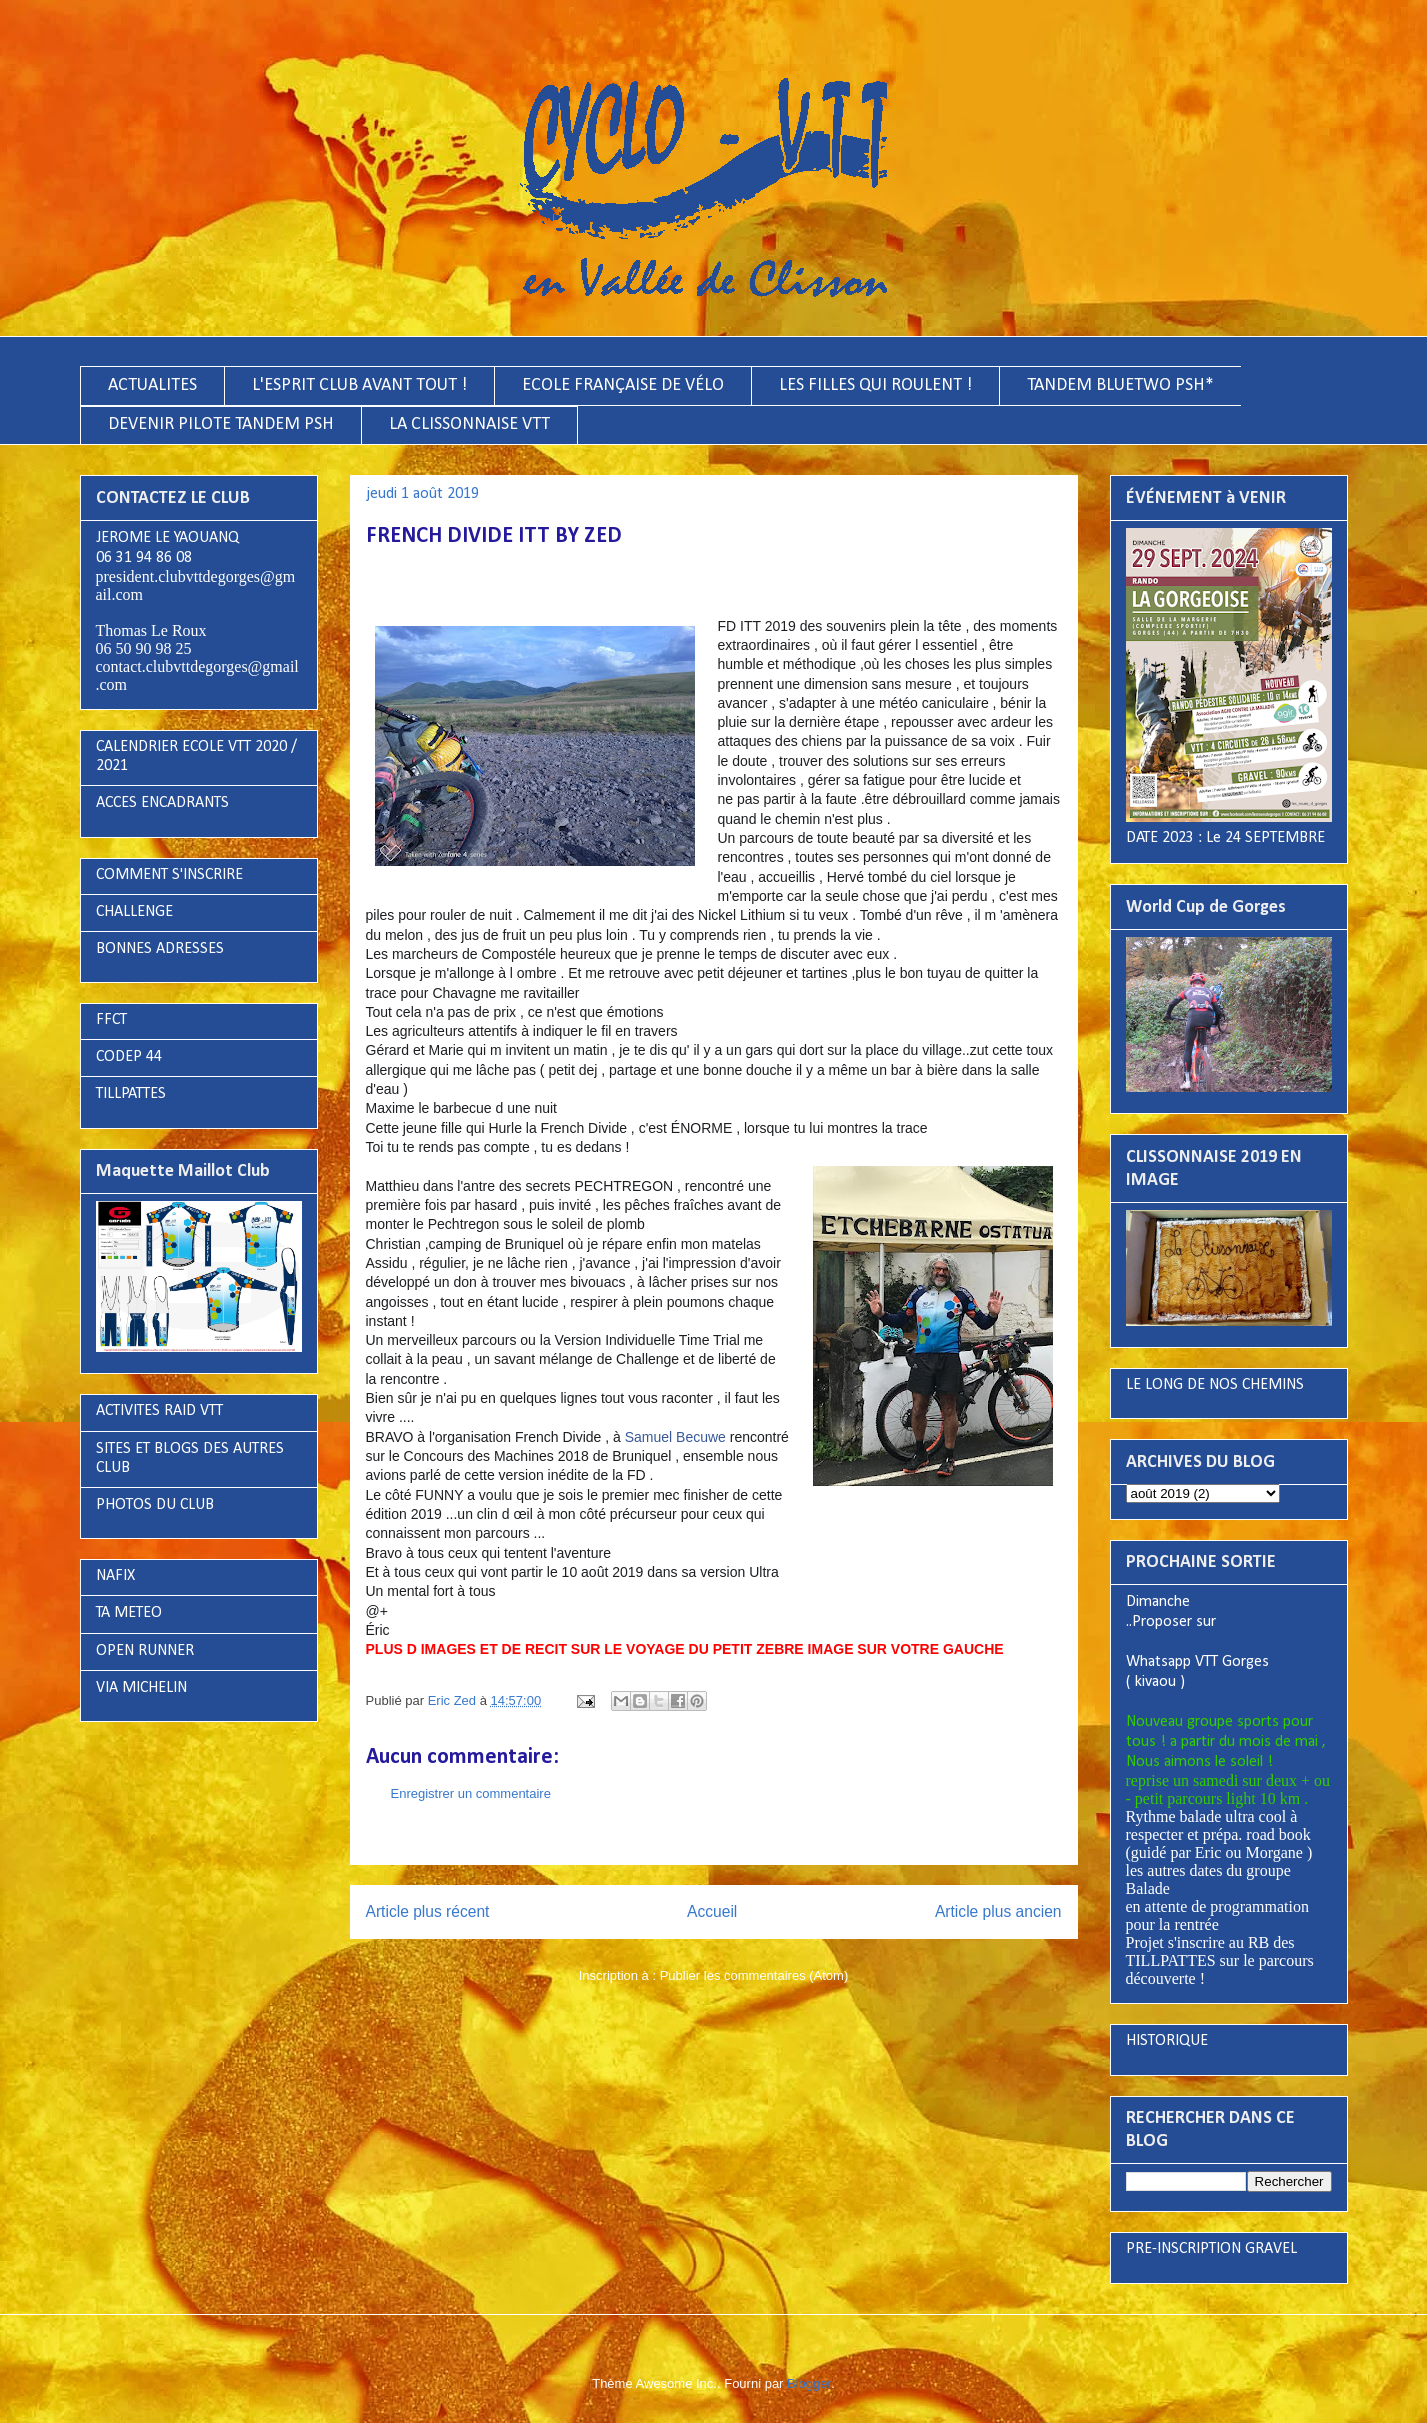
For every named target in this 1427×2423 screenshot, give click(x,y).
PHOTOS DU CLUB (155, 1505)
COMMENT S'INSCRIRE (169, 875)
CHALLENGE (134, 912)
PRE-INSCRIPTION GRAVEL (1211, 2249)
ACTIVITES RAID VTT (159, 1411)
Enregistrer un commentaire (471, 1793)
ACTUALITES (152, 385)
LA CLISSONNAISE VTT (469, 424)
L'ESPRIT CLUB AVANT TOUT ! (359, 385)
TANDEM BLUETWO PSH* (1120, 385)
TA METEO (129, 1613)
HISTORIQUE (1167, 2041)
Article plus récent (428, 1911)
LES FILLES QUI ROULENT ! (875, 385)
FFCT (111, 1020)
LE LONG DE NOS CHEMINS (1215, 1385)
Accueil (712, 1911)
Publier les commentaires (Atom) (754, 1975)
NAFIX (115, 1576)
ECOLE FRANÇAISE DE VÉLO (623, 385)
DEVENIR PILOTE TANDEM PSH (221, 424)
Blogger (809, 2383)
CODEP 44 (129, 1057)
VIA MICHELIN (141, 1688)
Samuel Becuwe (675, 1437)
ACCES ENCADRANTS (162, 803)
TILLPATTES (131, 1094)
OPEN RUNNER (145, 1651)
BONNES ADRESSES (160, 949)
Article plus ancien (998, 1911)
